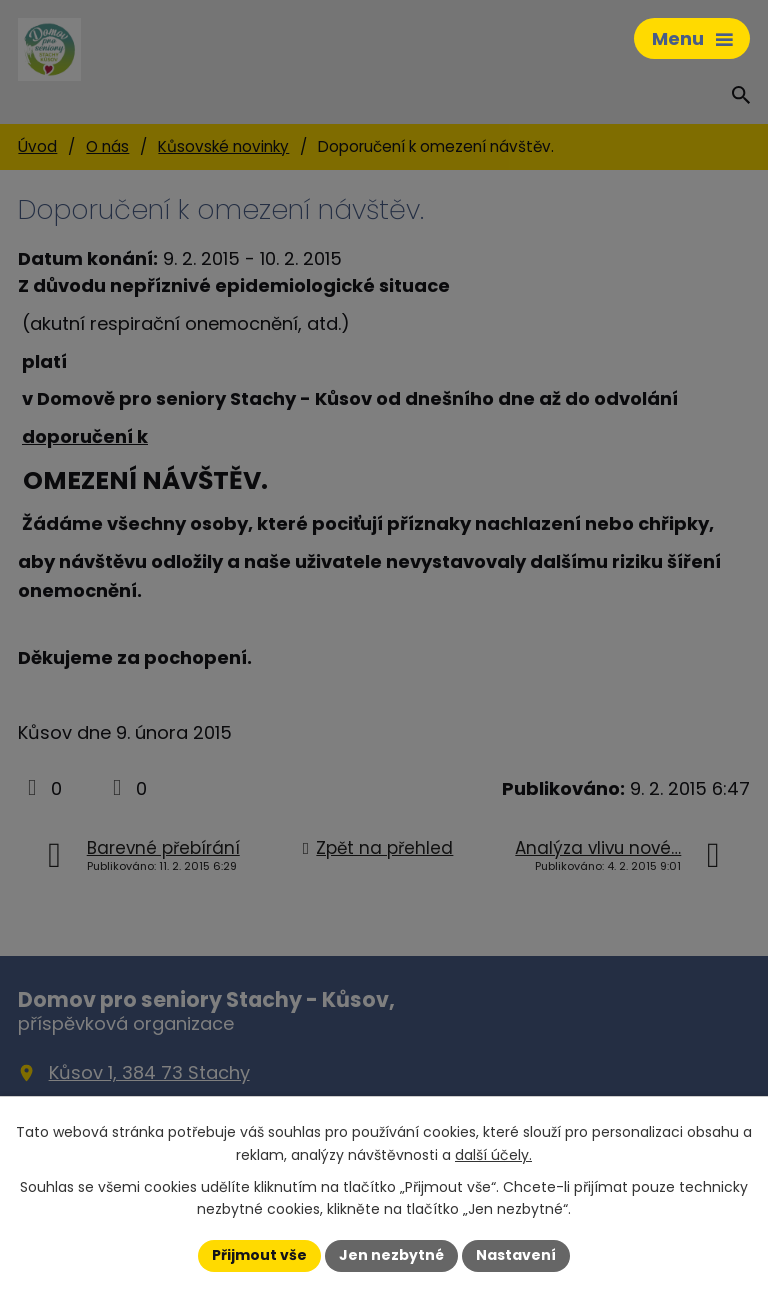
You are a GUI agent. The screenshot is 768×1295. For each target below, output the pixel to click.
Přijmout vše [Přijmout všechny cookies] (259, 1255)
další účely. (493, 1155)
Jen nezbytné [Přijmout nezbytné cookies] (391, 1255)
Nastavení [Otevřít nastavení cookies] (516, 1255)
